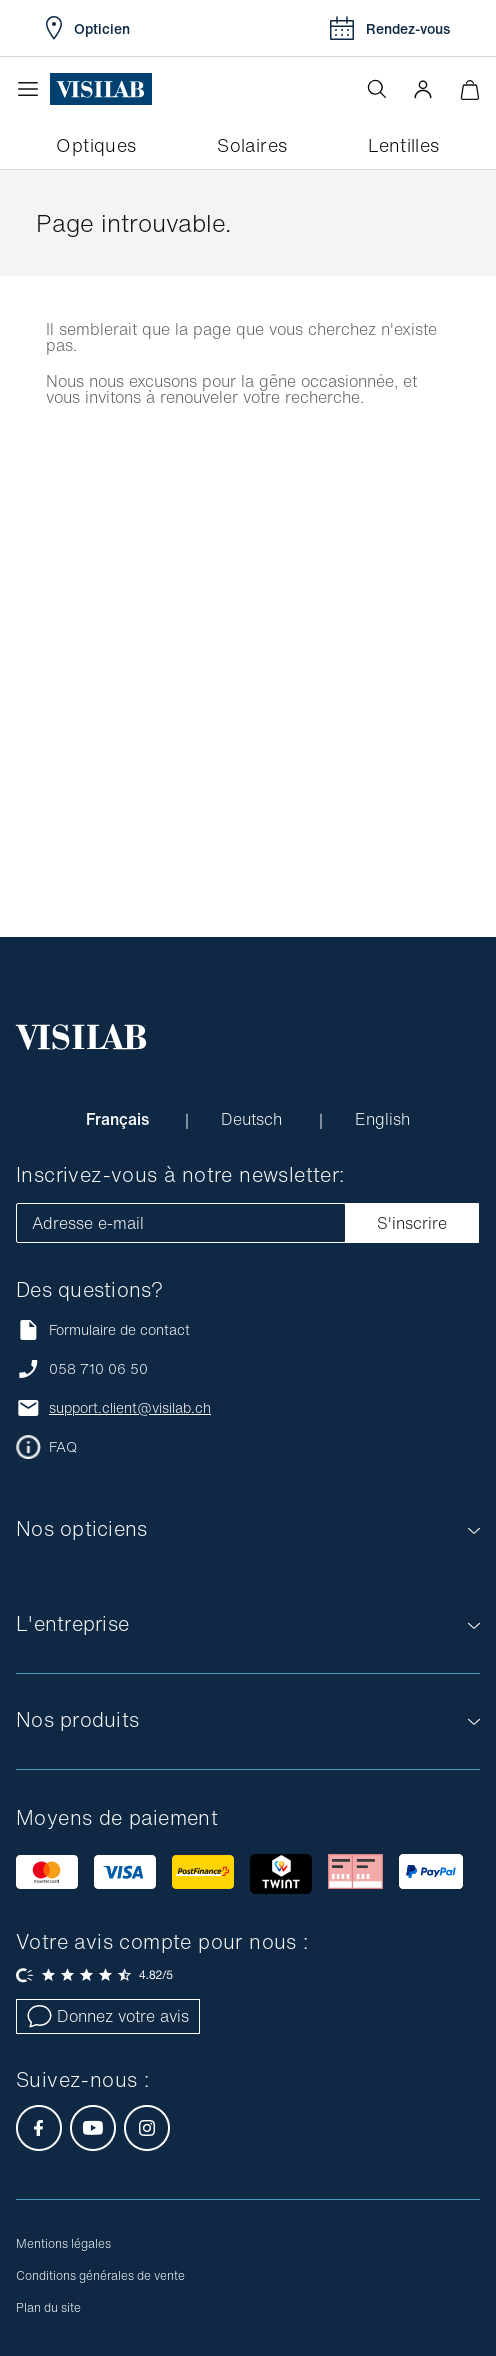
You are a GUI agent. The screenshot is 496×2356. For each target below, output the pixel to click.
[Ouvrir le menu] (33, 89)
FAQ (63, 1447)
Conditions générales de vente (100, 2275)
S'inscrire (412, 1223)
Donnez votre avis (108, 2016)
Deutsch (254, 1119)
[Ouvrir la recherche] (377, 89)
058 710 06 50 (98, 1369)
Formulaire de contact (103, 1329)
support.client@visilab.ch (130, 1408)
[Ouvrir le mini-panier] (469, 89)
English (382, 1119)
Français (119, 1119)
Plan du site (48, 2307)
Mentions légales (63, 2243)
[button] (423, 89)
